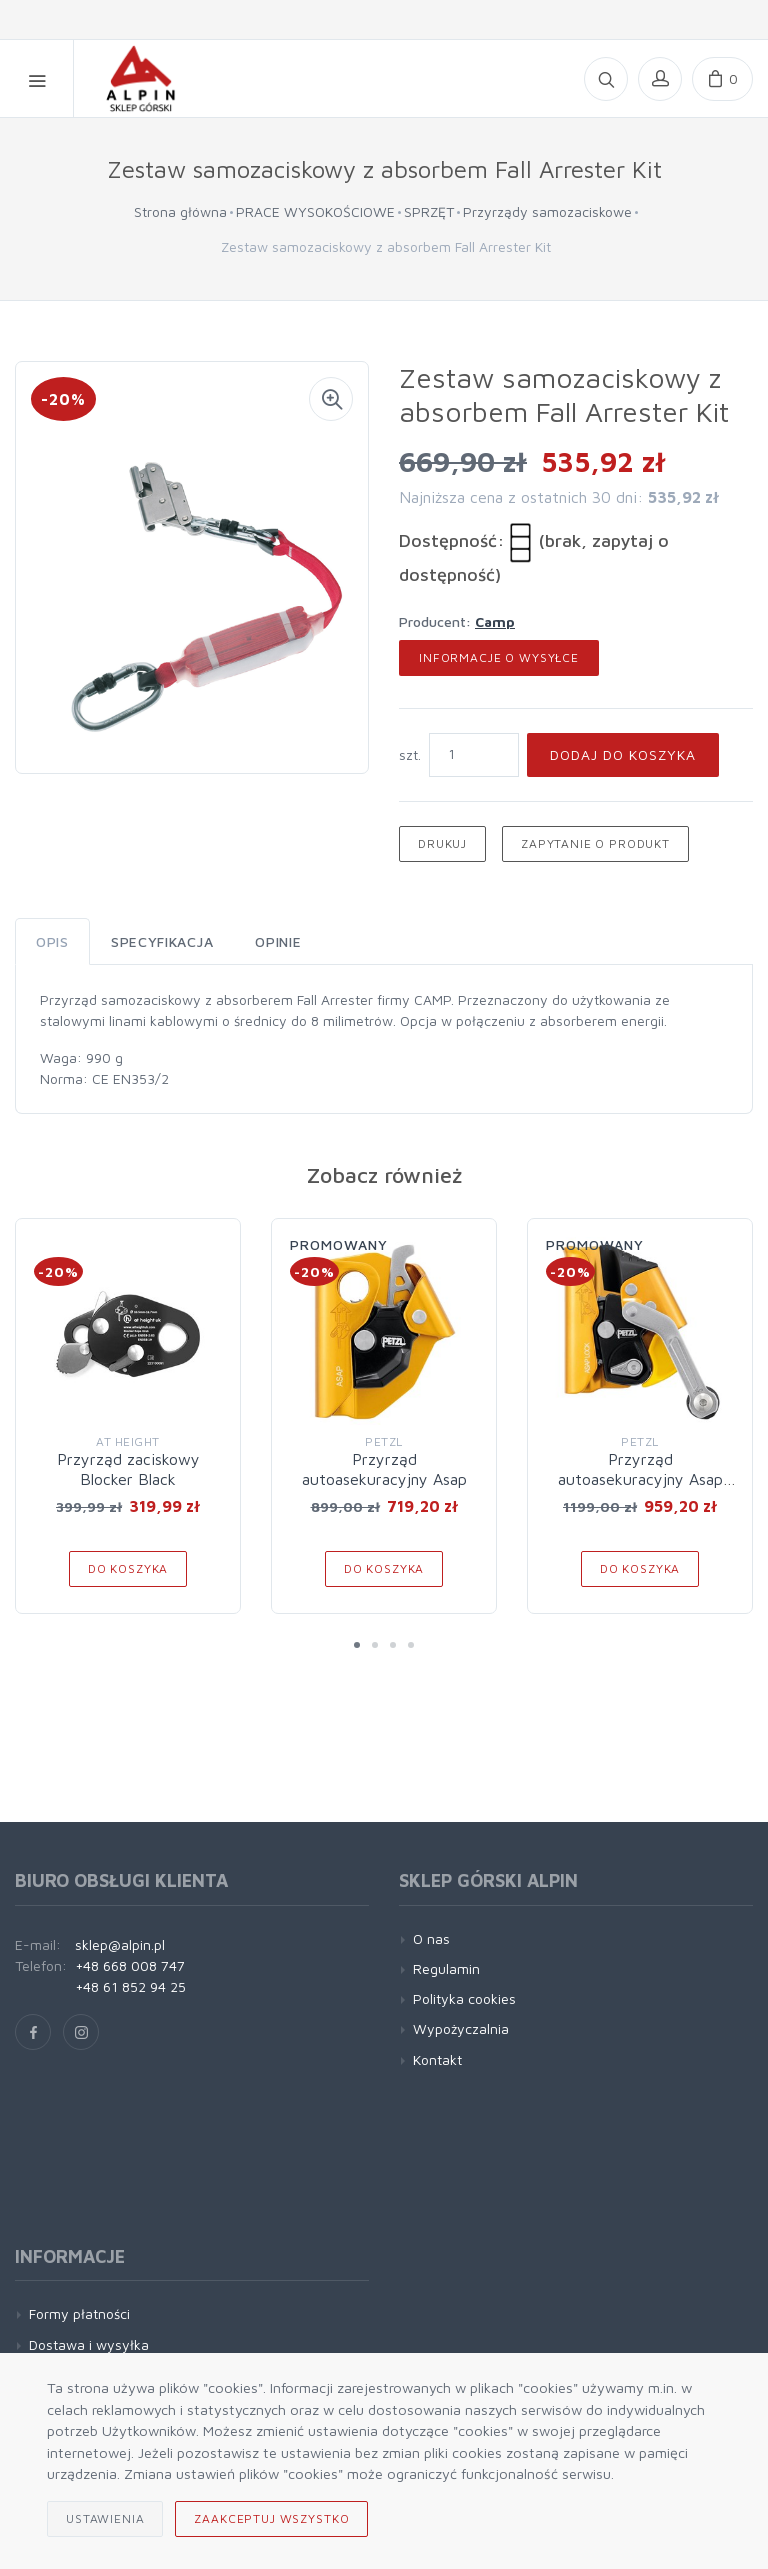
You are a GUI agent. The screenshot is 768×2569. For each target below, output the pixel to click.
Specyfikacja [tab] (162, 941)
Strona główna (180, 211)
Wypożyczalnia (461, 2028)
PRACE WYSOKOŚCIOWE (315, 211)
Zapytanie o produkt (595, 843)
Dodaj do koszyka (623, 754)
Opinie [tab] (278, 941)
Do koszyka (128, 1568)
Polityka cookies (464, 1998)
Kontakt (437, 2059)
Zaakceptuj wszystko (271, 2518)
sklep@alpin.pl (120, 1944)
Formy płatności (79, 2313)
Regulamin (446, 1968)
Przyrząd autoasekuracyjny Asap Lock (640, 1479)
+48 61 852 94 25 (130, 1986)
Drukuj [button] (442, 843)
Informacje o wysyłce (499, 657)
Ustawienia (105, 2518)
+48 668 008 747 (130, 1965)
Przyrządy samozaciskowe (547, 211)
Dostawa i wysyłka (89, 2344)
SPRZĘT (429, 211)
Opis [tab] (52, 941)
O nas (431, 1938)
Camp (495, 621)
